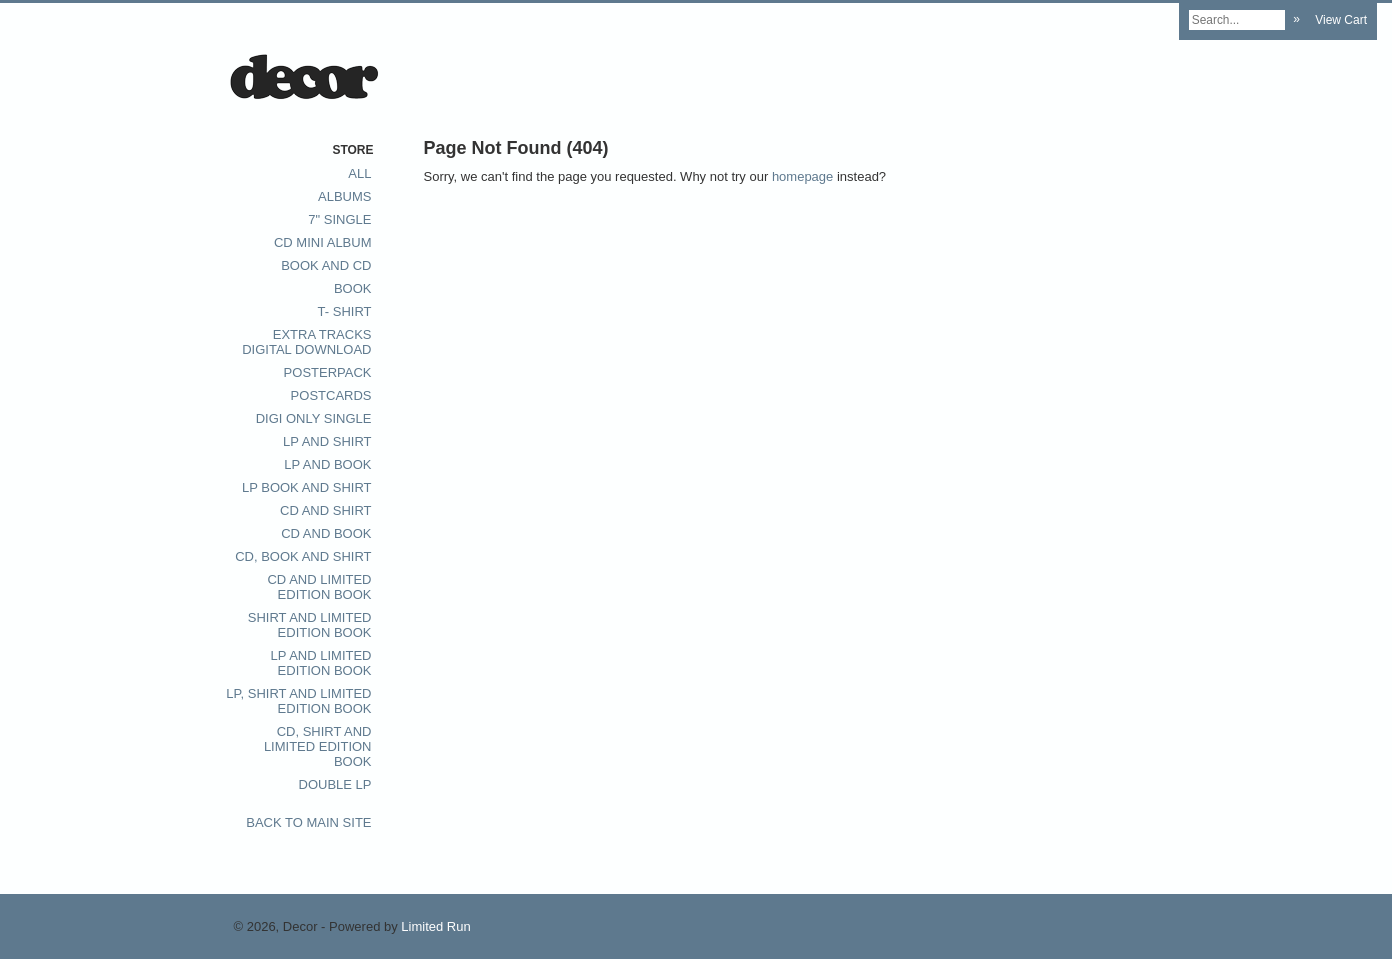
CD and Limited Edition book (319, 587)
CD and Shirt (326, 510)
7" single (339, 219)
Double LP (335, 784)
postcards (331, 395)
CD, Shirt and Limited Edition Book (318, 746)
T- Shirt (345, 311)
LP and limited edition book (321, 663)
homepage (802, 176)
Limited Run (435, 926)
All (359, 173)
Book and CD (326, 265)
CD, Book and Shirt (303, 556)
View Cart (1341, 20)
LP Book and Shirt (307, 487)
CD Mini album (323, 242)
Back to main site (308, 822)
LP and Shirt (327, 441)
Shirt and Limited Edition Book (310, 625)
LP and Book (327, 464)
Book (353, 288)
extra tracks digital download (306, 342)
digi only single (314, 418)
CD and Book (326, 533)
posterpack (328, 372)
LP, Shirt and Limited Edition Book (298, 701)
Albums (344, 196)
